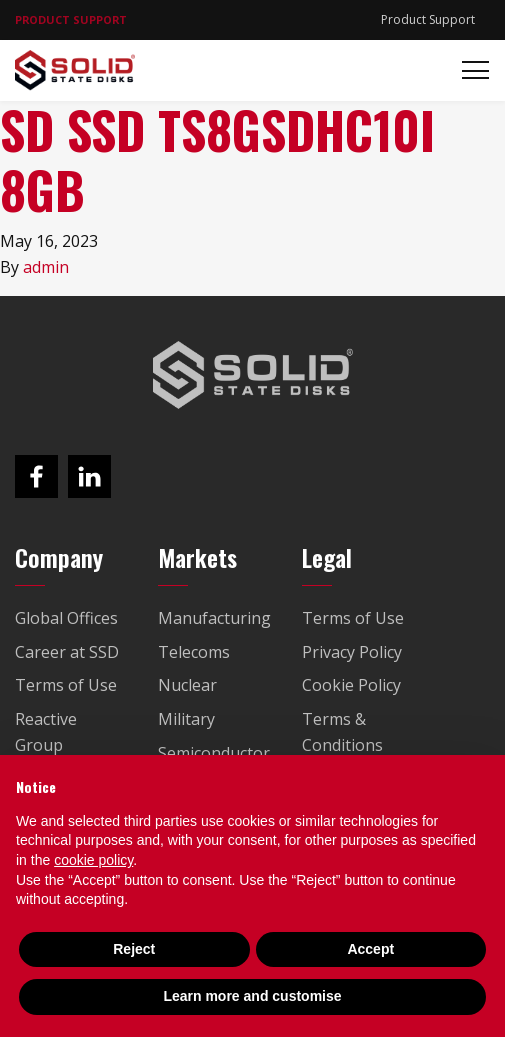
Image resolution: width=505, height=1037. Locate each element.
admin (46, 267)
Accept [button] (370, 949)
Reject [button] (134, 949)
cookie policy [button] (93, 860)
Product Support (428, 19)
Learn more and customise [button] (252, 996)
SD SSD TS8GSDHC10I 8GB (217, 159)
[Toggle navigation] (469, 70)
